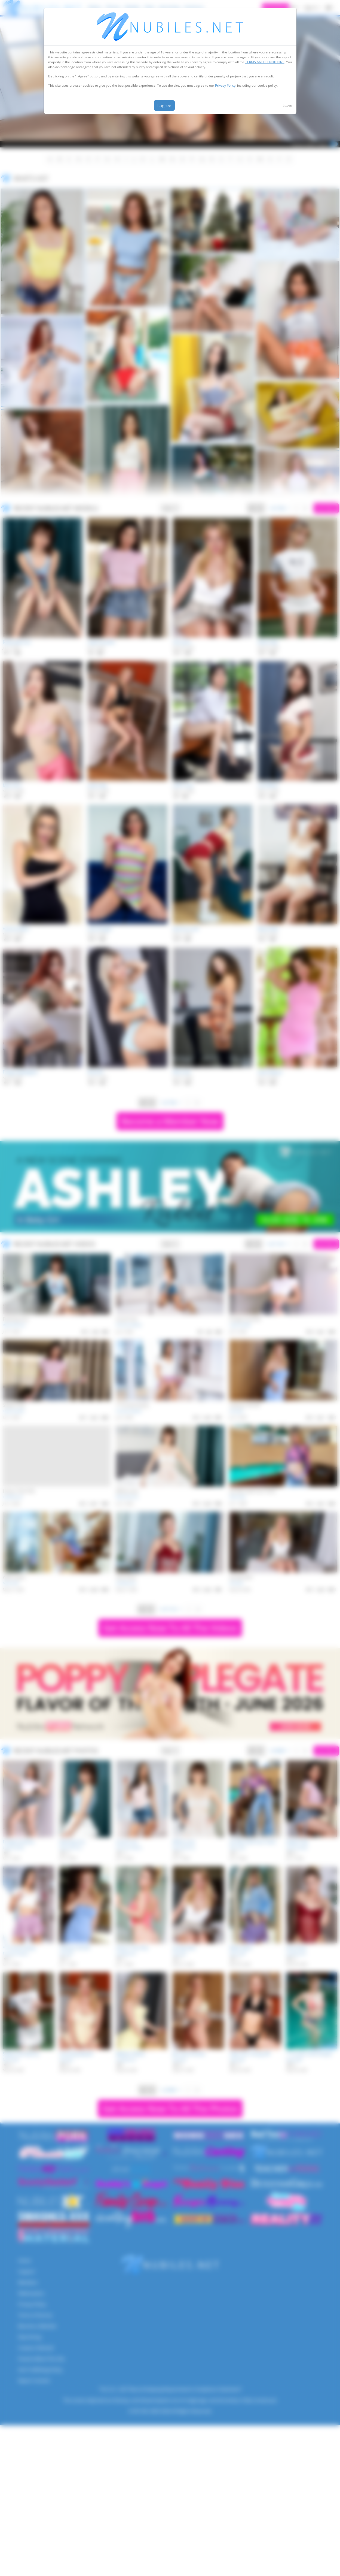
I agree (164, 105)
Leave (287, 105)
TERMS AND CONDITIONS (264, 62)
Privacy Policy (225, 85)
